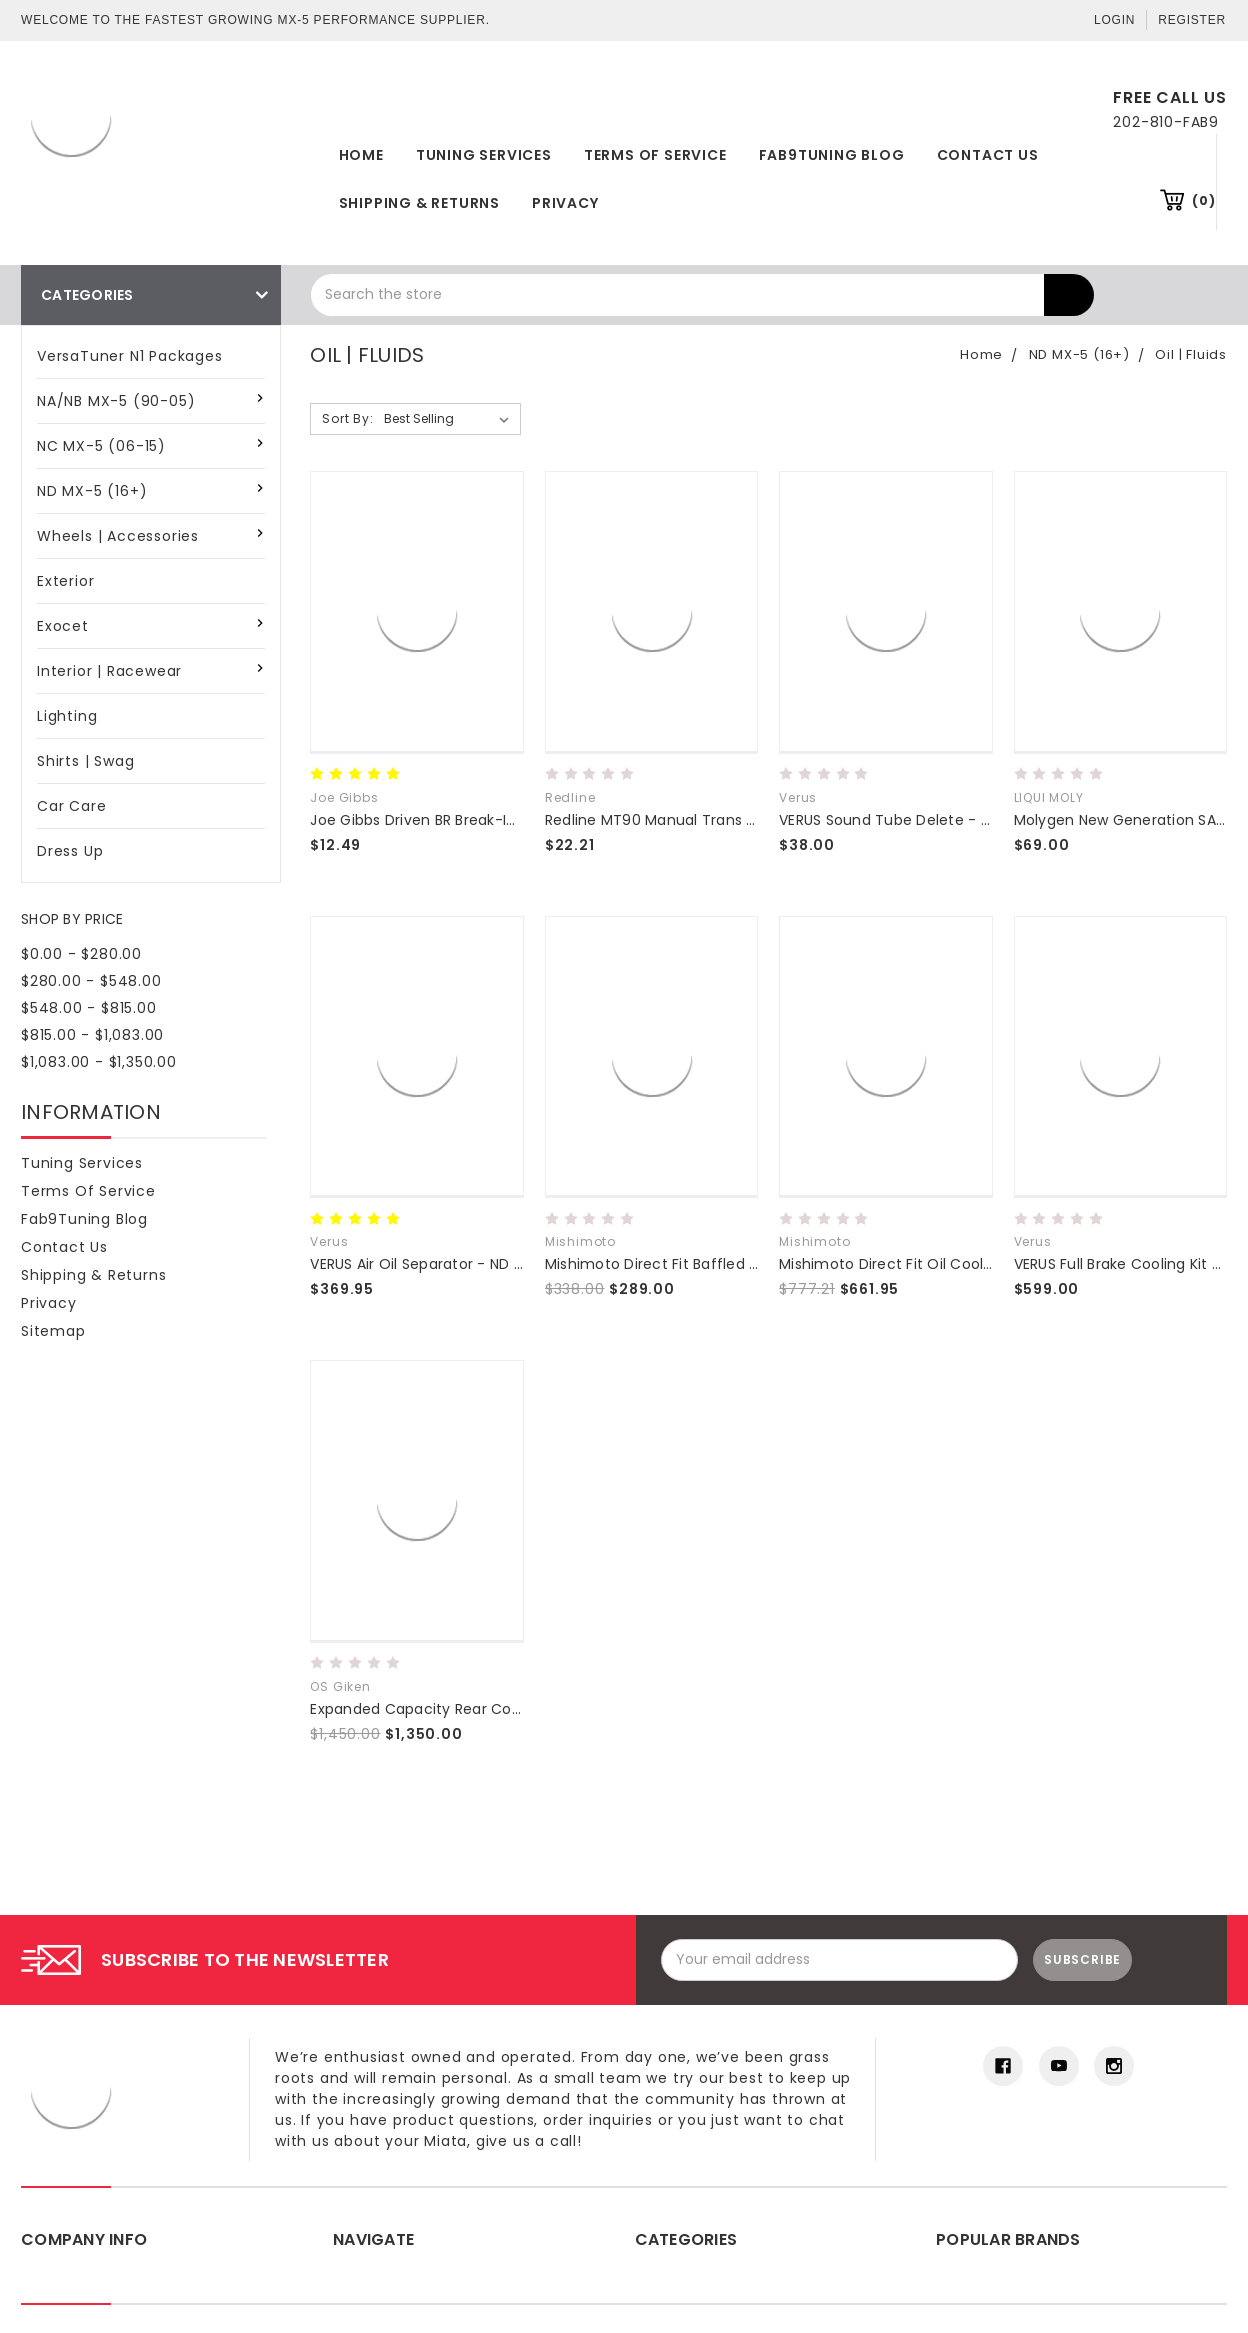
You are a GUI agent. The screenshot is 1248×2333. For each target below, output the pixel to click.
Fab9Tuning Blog (832, 155)
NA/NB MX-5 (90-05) (116, 401)
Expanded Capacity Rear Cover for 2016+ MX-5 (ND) (497, 1709)
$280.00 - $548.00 (91, 981)
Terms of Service (655, 155)
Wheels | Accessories (118, 536)
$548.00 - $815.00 (89, 1008)
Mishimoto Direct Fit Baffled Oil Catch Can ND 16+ (723, 1264)
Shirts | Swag (85, 761)
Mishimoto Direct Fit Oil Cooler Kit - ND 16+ (931, 1264)
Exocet (63, 626)
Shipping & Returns (419, 203)
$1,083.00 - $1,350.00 (99, 1062)
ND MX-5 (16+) (92, 491)
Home (361, 155)
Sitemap (53, 1331)
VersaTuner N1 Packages (130, 356)
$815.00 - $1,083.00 (92, 1035)
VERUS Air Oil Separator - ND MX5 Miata (449, 1264)
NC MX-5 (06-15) (101, 446)
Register (1192, 20)
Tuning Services (484, 155)
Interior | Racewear (109, 671)
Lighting (67, 716)
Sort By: (347, 418)
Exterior (65, 581)
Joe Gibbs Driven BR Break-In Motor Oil (447, 820)
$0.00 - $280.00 (81, 954)
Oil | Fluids (1191, 354)
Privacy (565, 203)
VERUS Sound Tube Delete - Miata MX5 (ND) (936, 820)
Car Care (71, 806)
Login (1114, 20)
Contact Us (988, 155)
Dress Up (70, 851)
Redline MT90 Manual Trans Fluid (662, 820)
